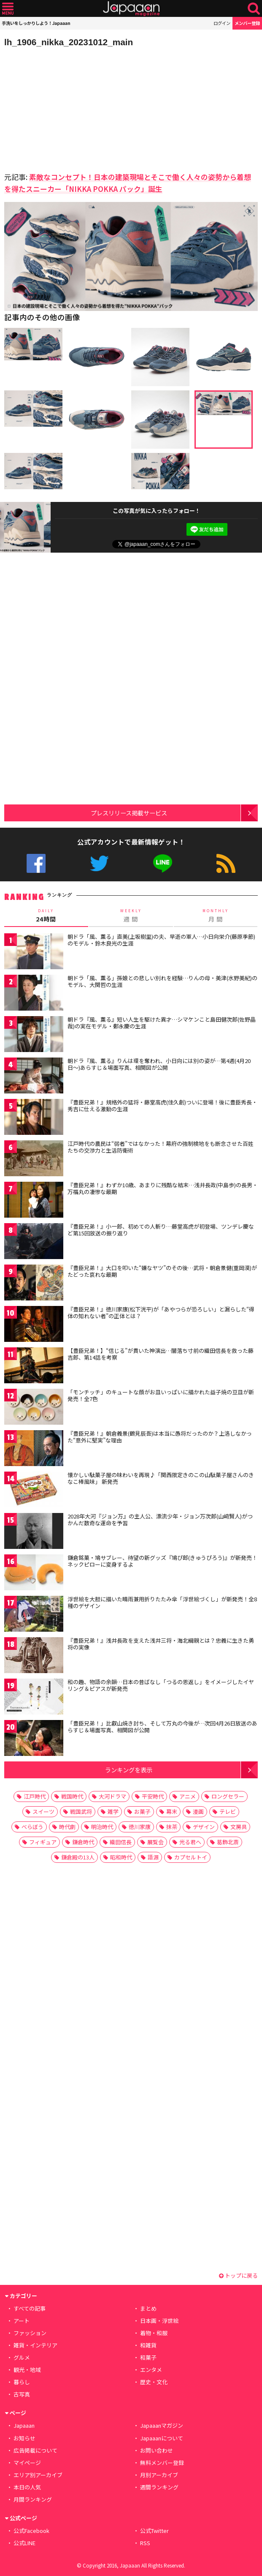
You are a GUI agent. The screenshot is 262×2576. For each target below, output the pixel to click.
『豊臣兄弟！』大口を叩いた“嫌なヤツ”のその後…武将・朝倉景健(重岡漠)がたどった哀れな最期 (162, 1271)
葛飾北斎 (228, 1842)
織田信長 (121, 1842)
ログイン (221, 23)
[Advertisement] (63, 107)
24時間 (46, 915)
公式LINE (162, 863)
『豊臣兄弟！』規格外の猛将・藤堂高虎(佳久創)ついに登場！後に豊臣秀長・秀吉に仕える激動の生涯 (162, 1105)
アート (22, 2321)
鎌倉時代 (83, 1842)
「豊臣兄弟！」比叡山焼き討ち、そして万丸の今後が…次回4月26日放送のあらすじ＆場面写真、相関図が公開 (162, 1726)
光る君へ (190, 1842)
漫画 (198, 1811)
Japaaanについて (161, 2438)
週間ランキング (159, 2487)
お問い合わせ (156, 2450)
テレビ (227, 1811)
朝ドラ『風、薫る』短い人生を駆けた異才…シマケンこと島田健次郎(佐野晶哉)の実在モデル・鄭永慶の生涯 (162, 1022)
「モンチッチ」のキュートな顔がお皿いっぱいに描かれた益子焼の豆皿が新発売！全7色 (161, 1395)
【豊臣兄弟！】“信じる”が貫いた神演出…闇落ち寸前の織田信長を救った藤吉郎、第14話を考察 (161, 1354)
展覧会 (155, 1842)
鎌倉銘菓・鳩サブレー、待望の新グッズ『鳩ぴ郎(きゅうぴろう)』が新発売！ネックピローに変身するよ (162, 1561)
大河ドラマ (112, 1796)
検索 (254, 9)
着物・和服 (153, 2333)
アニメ (187, 1796)
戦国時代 (72, 1796)
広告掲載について (35, 2450)
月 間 (216, 915)
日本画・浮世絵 (159, 2321)
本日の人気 (27, 2487)
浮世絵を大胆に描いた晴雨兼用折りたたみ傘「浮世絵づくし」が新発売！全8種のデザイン (162, 1602)
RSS (225, 863)
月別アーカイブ (159, 2475)
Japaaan (131, 8)
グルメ (22, 2357)
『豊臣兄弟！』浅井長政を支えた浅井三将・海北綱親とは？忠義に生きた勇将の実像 (161, 1643)
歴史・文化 (153, 2382)
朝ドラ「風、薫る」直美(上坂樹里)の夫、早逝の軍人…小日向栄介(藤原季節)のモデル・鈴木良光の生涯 (161, 939)
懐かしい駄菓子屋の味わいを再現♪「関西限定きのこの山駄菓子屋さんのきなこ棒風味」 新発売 (161, 1478)
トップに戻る (238, 2275)
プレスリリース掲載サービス (129, 812)
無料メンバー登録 (162, 2463)
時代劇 (67, 1827)
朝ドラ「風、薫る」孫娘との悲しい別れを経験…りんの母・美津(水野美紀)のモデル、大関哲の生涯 (162, 981)
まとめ (148, 2308)
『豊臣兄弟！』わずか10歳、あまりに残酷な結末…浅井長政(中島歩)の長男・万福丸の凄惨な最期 (163, 1188)
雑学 (113, 1811)
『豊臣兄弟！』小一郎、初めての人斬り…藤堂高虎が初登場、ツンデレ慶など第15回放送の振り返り (161, 1229)
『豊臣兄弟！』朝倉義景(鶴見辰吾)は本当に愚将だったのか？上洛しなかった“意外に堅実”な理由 (160, 1436)
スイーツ (43, 1811)
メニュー (8, 9)
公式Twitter (99, 863)
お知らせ (24, 2438)
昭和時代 (121, 1857)
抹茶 (171, 1827)
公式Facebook (36, 863)
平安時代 (153, 1796)
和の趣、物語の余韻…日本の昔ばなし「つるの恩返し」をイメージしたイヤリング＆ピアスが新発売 (161, 1685)
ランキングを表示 (128, 1769)
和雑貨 (148, 2345)
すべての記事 (30, 2308)
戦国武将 (81, 1811)
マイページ (27, 2463)
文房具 (238, 1827)
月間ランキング (33, 2499)
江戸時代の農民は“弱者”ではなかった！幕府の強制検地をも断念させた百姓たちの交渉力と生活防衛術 (161, 1146)
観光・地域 (27, 2370)
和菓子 (148, 2357)
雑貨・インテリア (35, 2345)
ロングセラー (227, 1796)
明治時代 (102, 1827)
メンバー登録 (247, 23)
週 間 (131, 915)
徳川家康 (140, 1827)
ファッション (30, 2333)
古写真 (22, 2394)
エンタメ (151, 2370)
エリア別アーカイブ (38, 2475)
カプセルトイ (190, 1857)
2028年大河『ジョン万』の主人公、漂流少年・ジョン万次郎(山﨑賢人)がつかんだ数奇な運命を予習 (160, 1519)
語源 (153, 1857)
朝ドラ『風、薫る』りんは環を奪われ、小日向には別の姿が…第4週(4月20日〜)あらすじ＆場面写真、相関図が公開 (159, 1064)
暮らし (22, 2382)
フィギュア (43, 1842)
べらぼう (32, 1827)
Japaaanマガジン (161, 2425)
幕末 (171, 1811)
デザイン (204, 1827)
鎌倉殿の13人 (78, 1857)
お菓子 (142, 1811)
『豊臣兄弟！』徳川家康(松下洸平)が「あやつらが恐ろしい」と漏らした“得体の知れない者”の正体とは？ (161, 1312)
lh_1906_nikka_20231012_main (68, 42)
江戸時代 (35, 1796)
